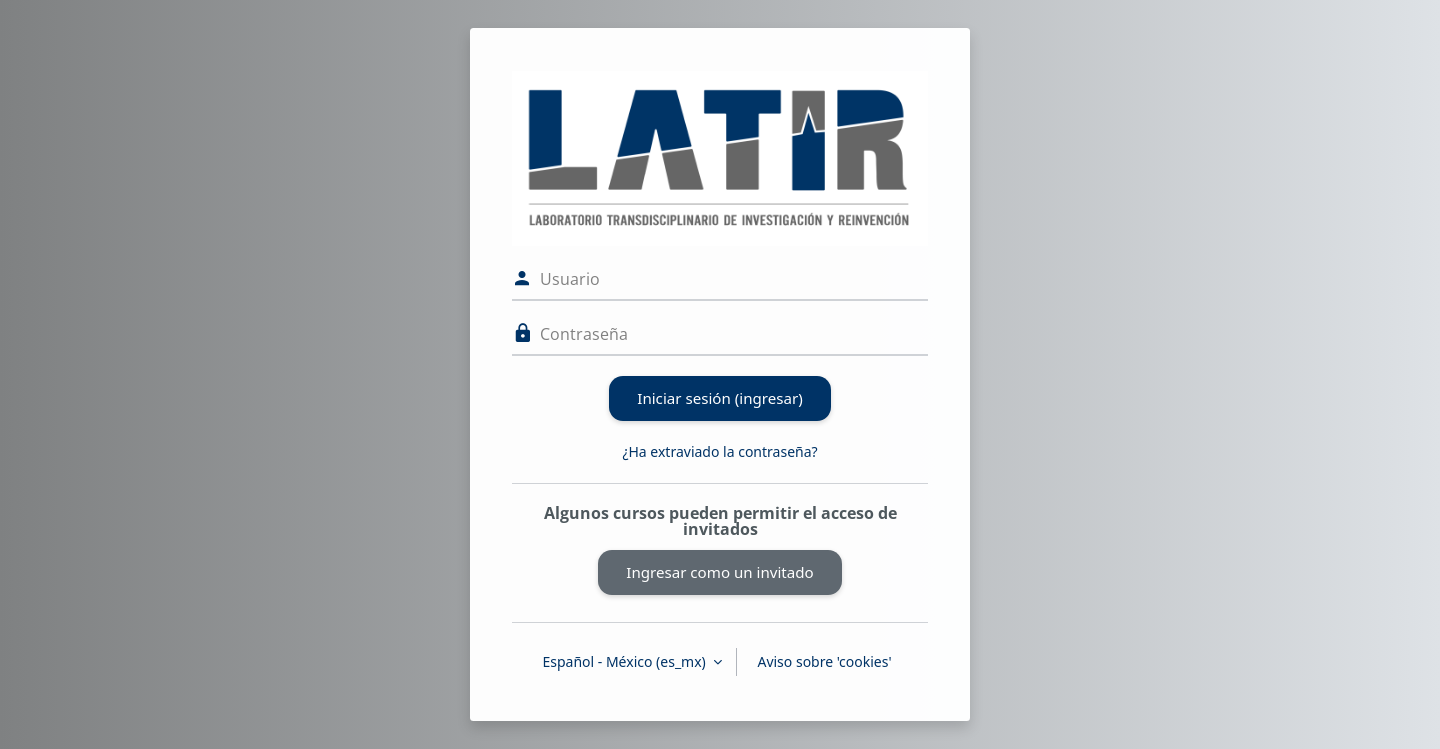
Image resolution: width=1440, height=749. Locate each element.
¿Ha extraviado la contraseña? (719, 451)
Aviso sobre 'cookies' (824, 661)
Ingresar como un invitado (719, 572)
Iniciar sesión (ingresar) (719, 398)
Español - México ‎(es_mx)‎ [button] (625, 661)
